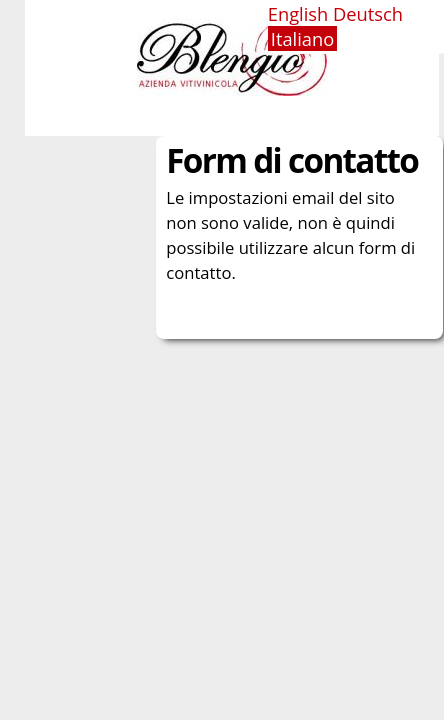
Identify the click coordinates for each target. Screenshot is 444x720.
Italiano (302, 38)
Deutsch (368, 13)
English (298, 13)
